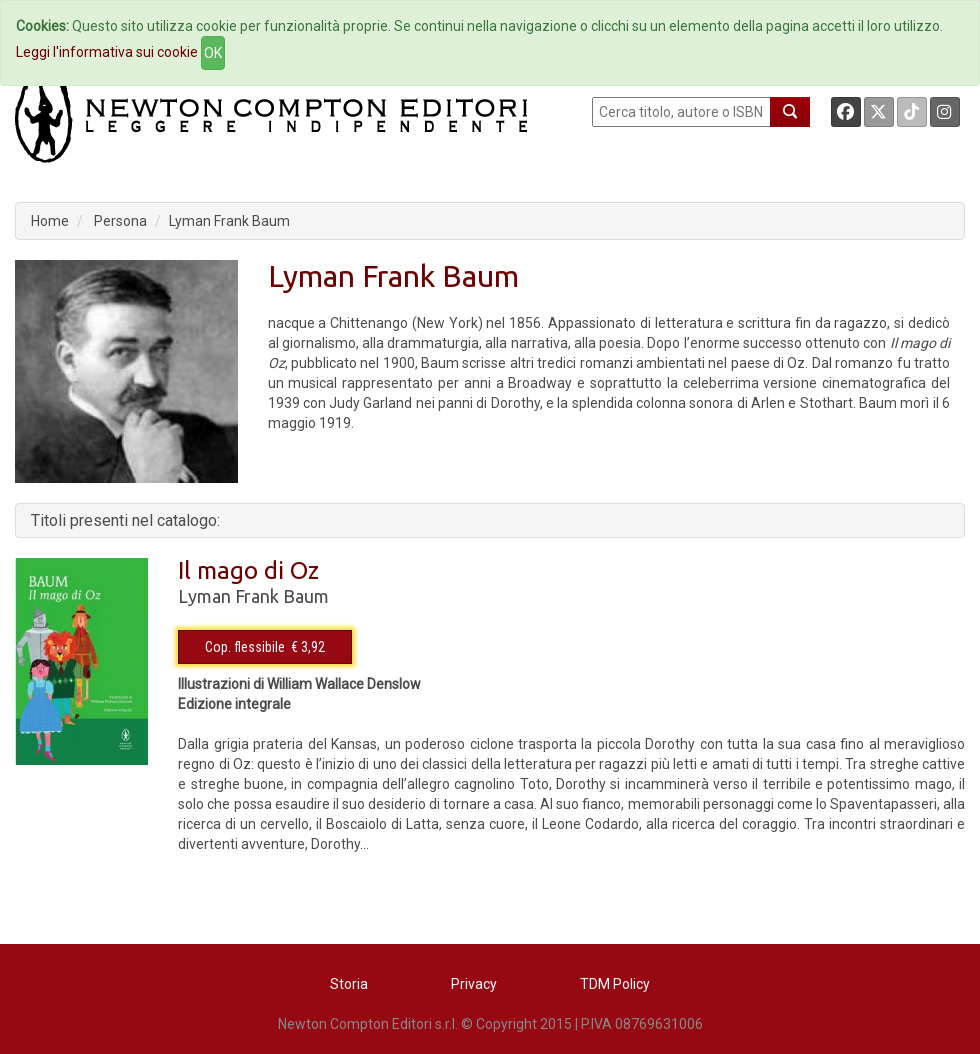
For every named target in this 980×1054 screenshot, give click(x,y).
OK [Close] (213, 53)
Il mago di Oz (248, 570)
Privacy (474, 984)
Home (50, 221)
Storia (349, 984)
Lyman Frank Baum (229, 221)
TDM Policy (615, 984)
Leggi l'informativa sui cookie (107, 52)
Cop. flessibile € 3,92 (265, 647)
